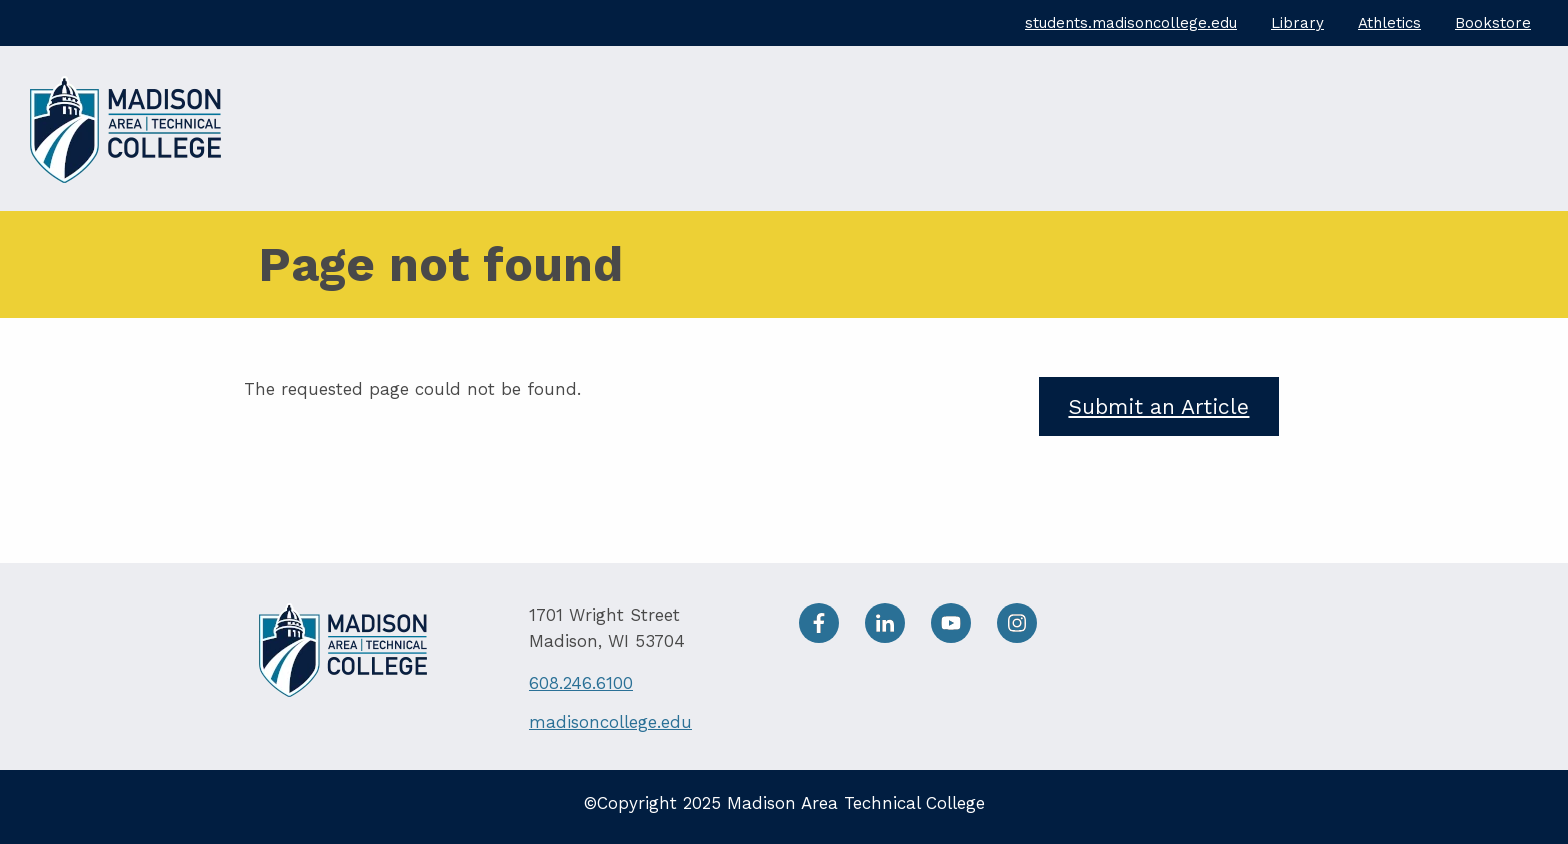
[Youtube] (964, 637)
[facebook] (832, 637)
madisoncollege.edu (610, 722)
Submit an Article (1158, 406)
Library (1297, 23)
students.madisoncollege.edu (1131, 23)
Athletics (1389, 23)
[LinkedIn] (898, 637)
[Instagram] (1027, 637)
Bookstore (1493, 23)
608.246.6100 (581, 683)
